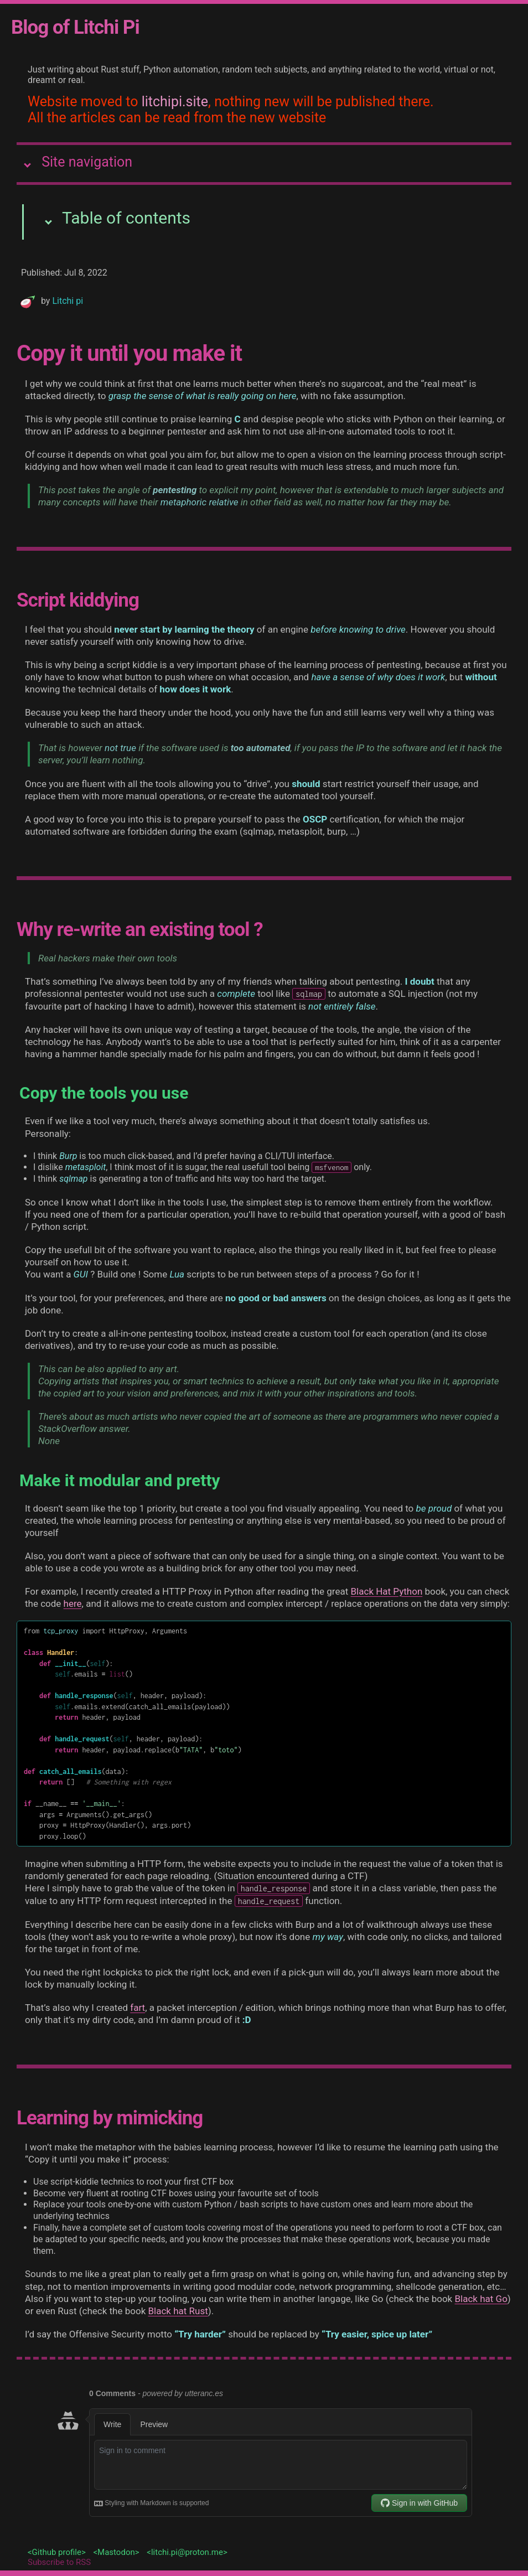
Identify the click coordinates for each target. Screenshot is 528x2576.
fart (137, 2007)
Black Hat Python (387, 1591)
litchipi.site (175, 102)
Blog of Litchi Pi (75, 27)
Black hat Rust (178, 2310)
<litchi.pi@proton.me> (187, 2552)
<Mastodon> (116, 2552)
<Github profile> (57, 2552)
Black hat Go (480, 2298)
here (73, 1603)
